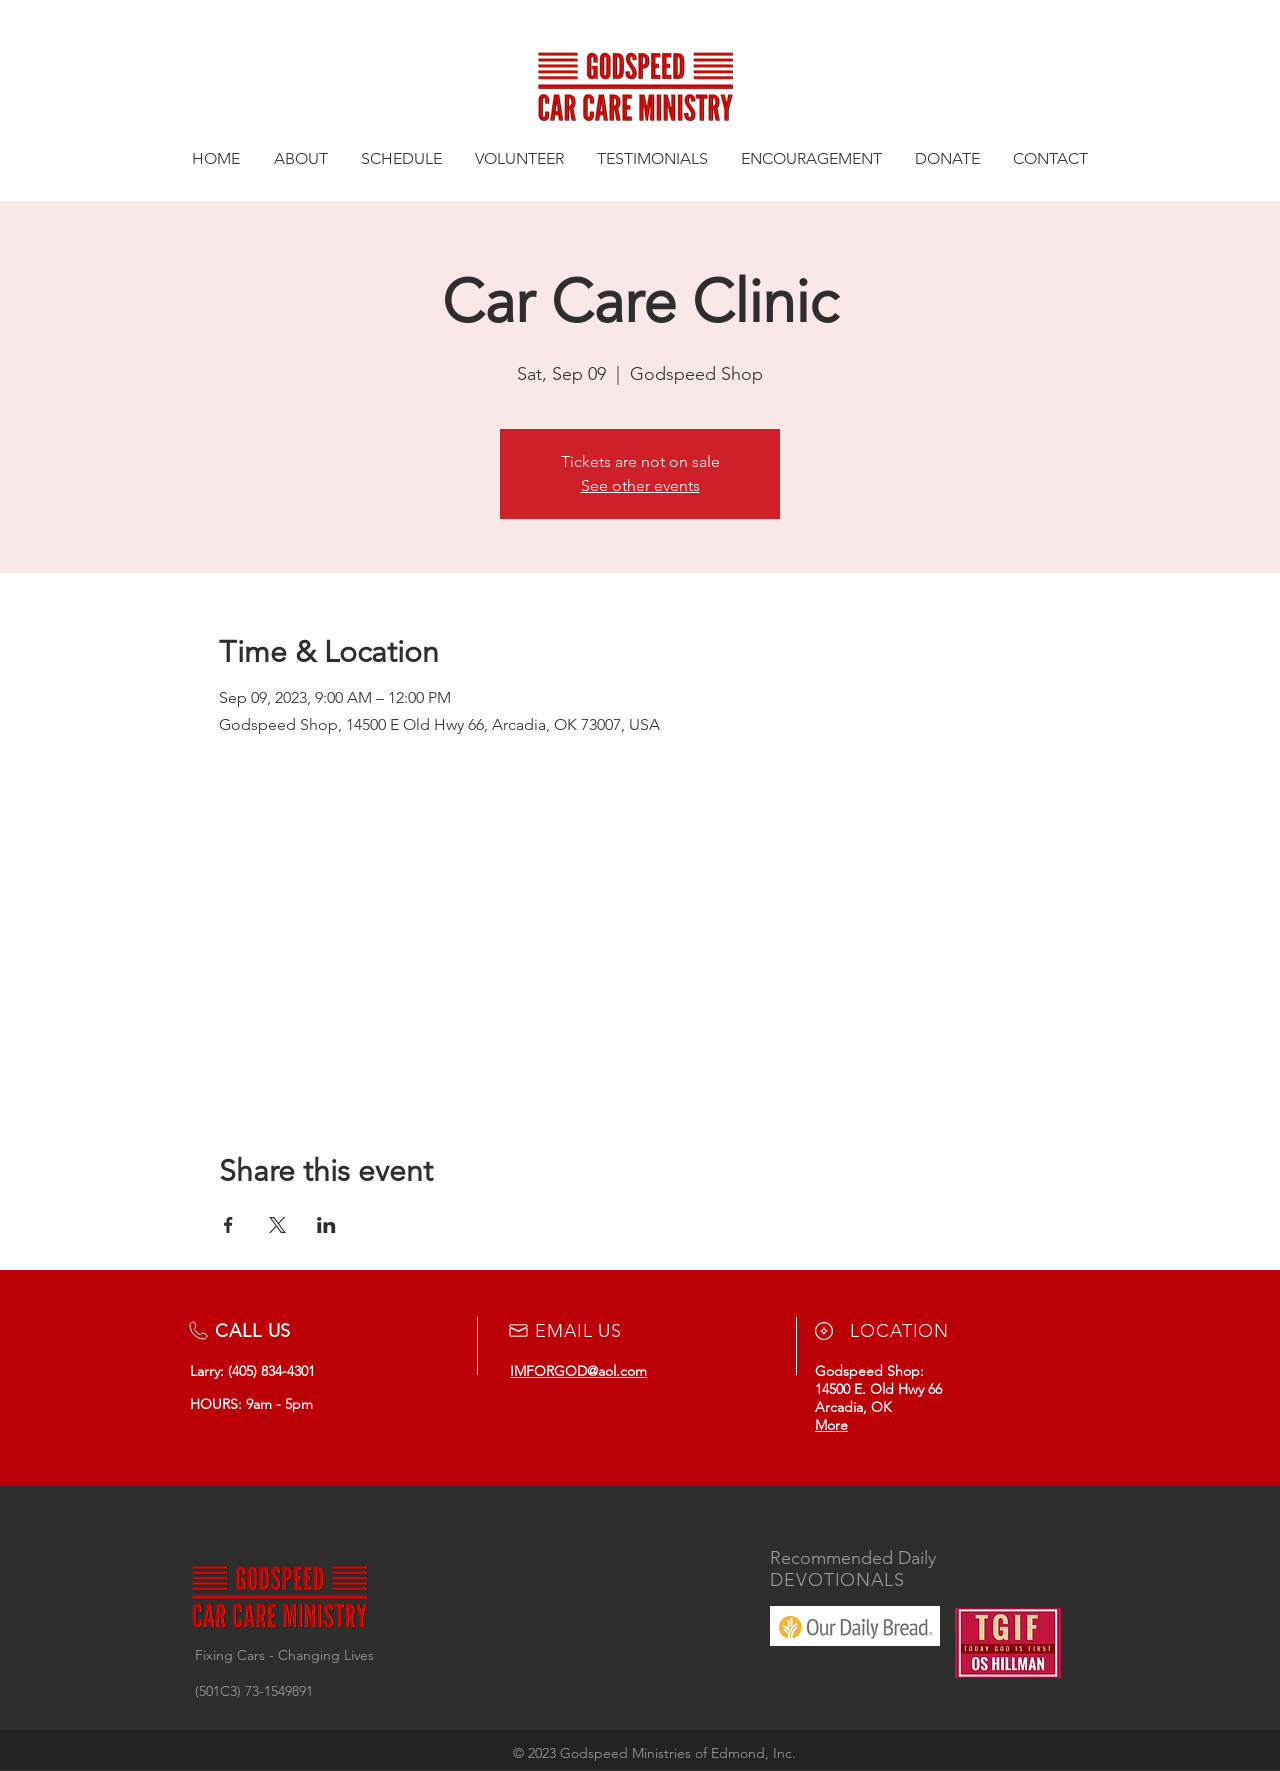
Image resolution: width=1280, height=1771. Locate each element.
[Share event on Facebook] (228, 1225)
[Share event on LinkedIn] (326, 1225)
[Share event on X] (277, 1225)
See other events (640, 485)
